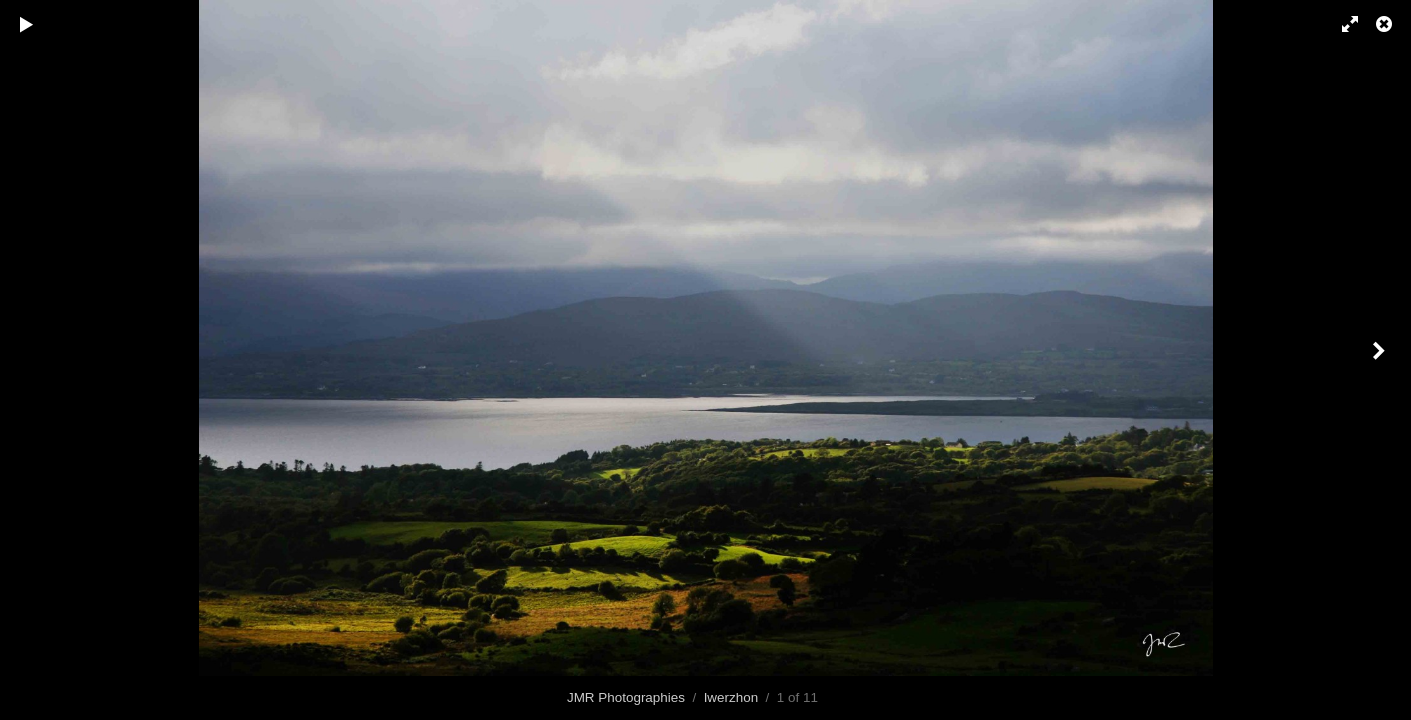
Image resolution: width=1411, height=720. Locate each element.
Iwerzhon (731, 697)
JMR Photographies (626, 697)
